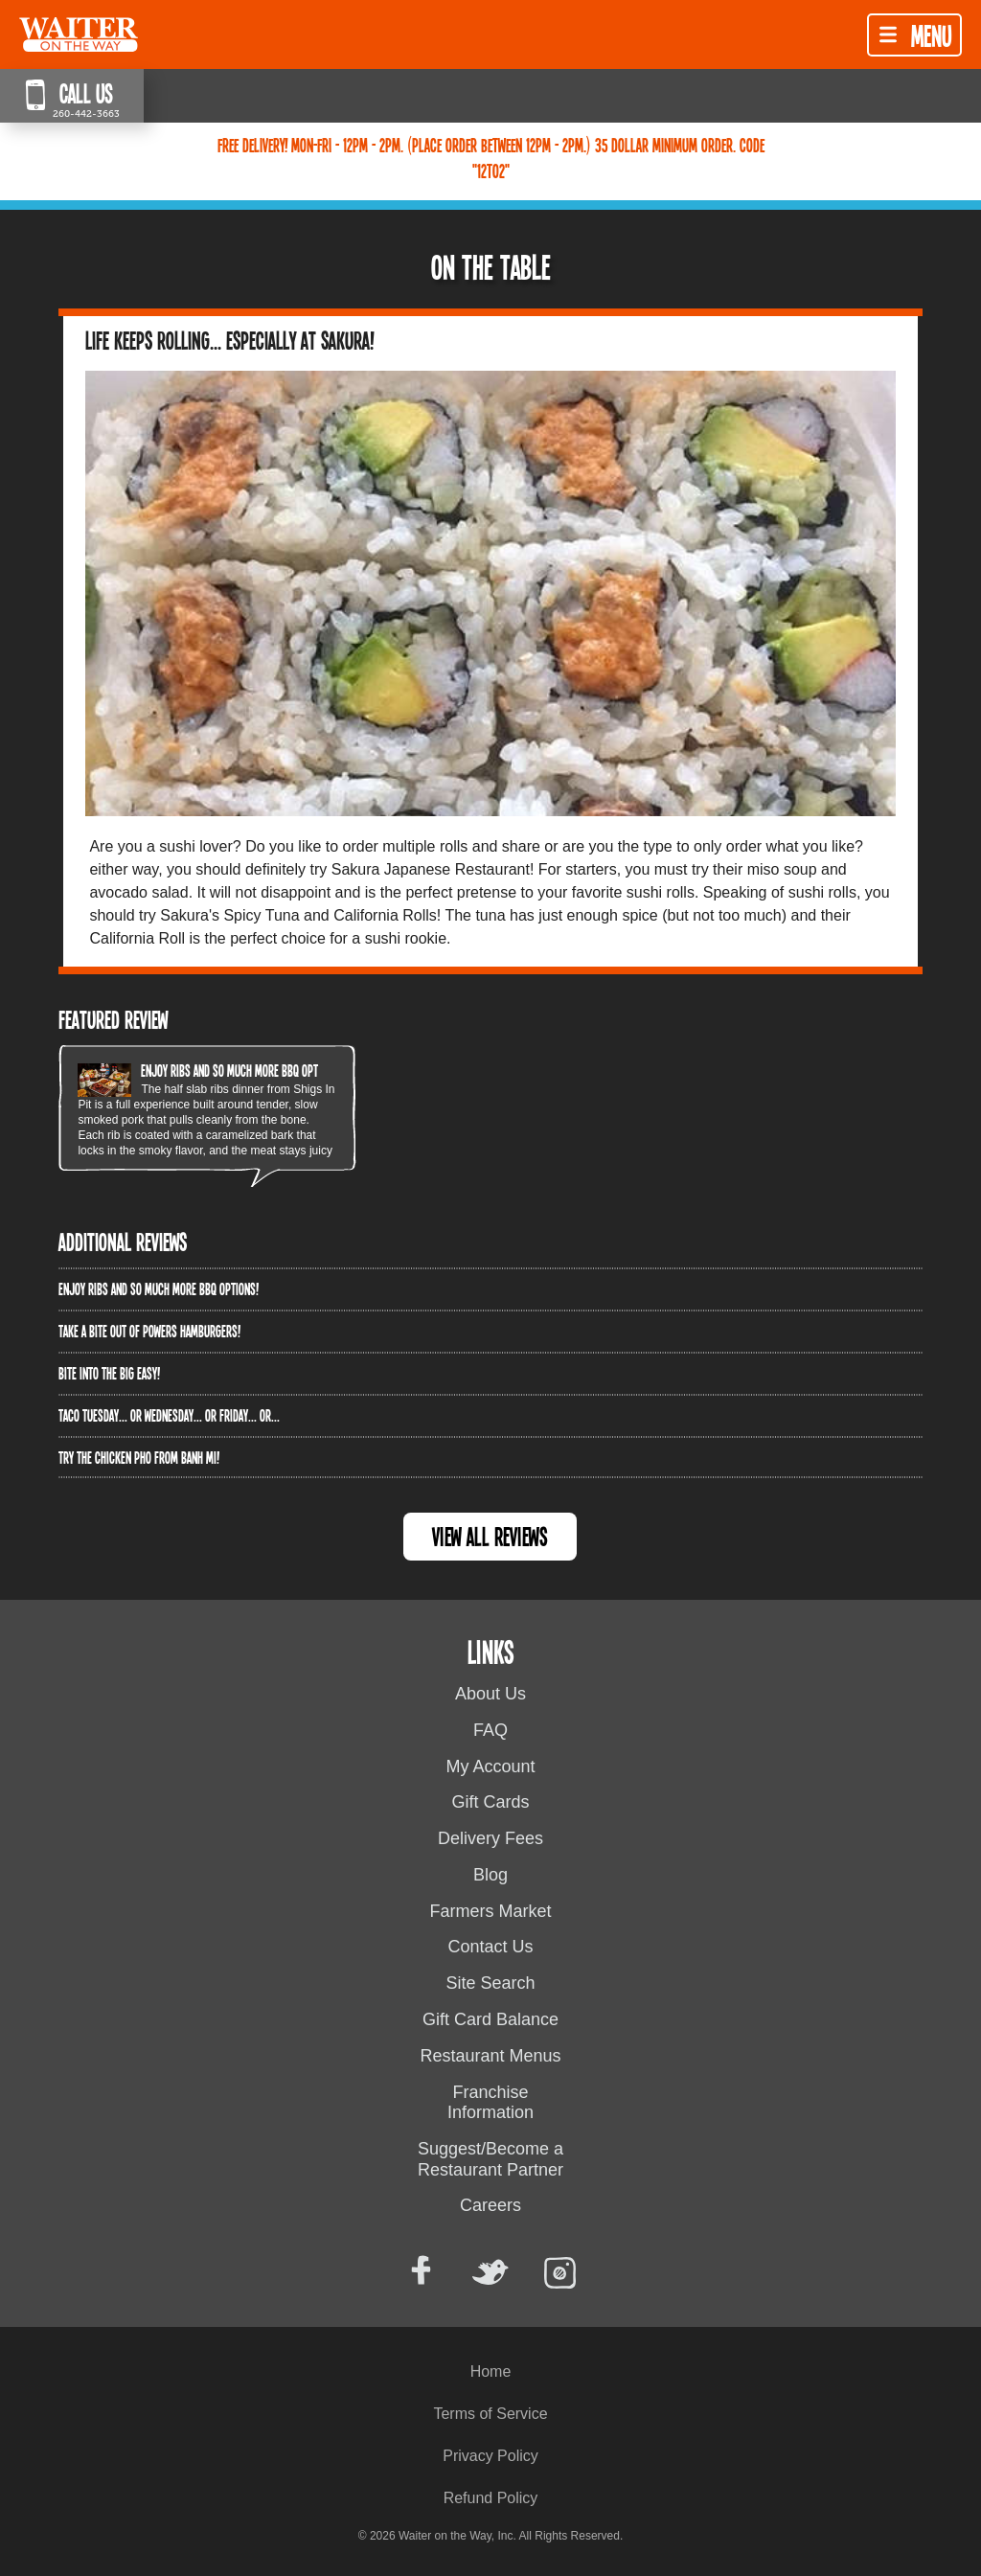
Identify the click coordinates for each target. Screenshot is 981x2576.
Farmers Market (490, 1911)
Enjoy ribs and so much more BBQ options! (241, 1070)
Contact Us (490, 1946)
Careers (490, 2205)
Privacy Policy (490, 2456)
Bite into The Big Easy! (109, 1372)
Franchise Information (490, 2103)
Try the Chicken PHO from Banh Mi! (138, 1457)
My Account (490, 1766)
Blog (490, 1874)
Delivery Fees (490, 1838)
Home (491, 2371)
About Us (490, 1693)
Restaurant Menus (490, 2055)
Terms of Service (490, 2413)
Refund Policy (491, 2498)
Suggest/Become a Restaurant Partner (490, 2159)
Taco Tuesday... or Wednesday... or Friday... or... (169, 1414)
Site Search (490, 1983)
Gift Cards (490, 1802)
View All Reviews (490, 1536)
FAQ (490, 1730)
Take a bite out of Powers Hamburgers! (149, 1330)
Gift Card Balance (490, 2019)
